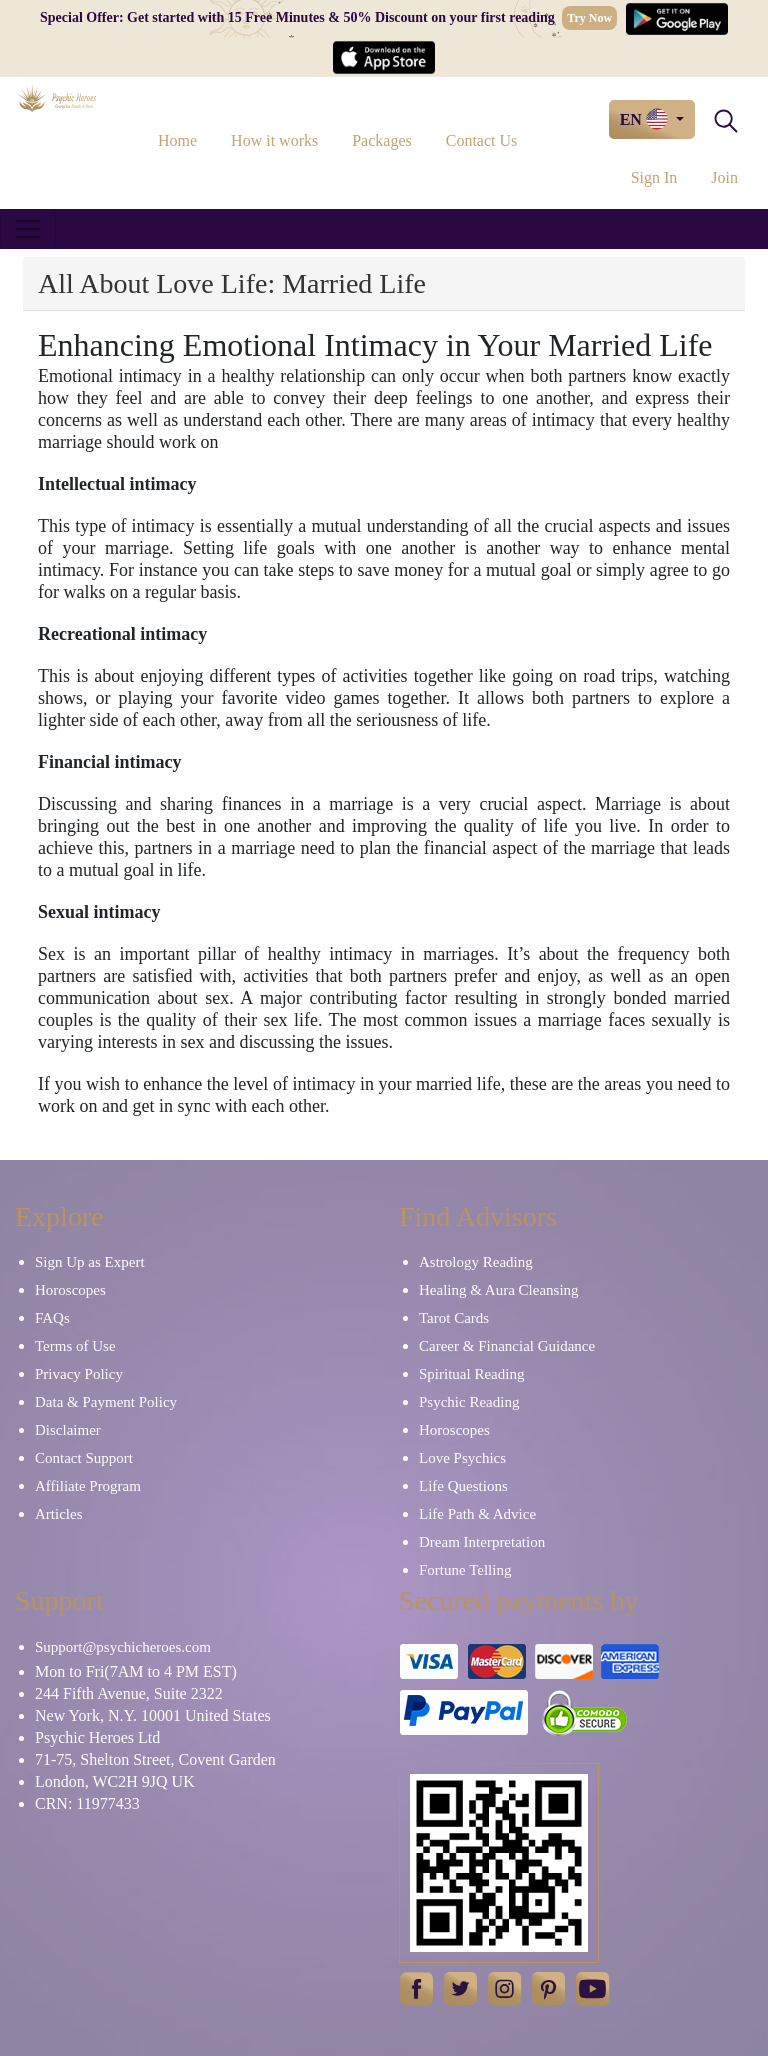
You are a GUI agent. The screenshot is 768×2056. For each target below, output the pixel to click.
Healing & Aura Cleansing (499, 1290)
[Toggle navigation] (28, 229)
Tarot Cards (454, 1318)
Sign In (654, 177)
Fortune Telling (465, 1570)
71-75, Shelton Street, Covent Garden (155, 1759)
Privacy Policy (79, 1374)
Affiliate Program (88, 1486)
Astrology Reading (476, 1262)
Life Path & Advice (477, 1514)
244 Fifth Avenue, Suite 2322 (129, 1693)
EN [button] (646, 119)
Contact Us (482, 140)
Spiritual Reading (471, 1374)
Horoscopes (70, 1290)
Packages (382, 140)
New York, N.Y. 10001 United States (153, 1715)
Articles (58, 1514)
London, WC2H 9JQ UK (115, 1781)
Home (177, 140)
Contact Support (84, 1458)
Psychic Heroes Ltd (97, 1737)
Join (724, 177)
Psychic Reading (469, 1402)
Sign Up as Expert (90, 1262)
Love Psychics (462, 1458)
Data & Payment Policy (106, 1402)
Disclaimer (68, 1430)
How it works (274, 140)
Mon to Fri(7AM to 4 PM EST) (136, 1671)
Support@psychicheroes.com (123, 1647)
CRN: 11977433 (87, 1803)
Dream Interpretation (482, 1542)
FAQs (52, 1318)
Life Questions (463, 1486)
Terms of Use (75, 1346)
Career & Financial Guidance (507, 1346)
